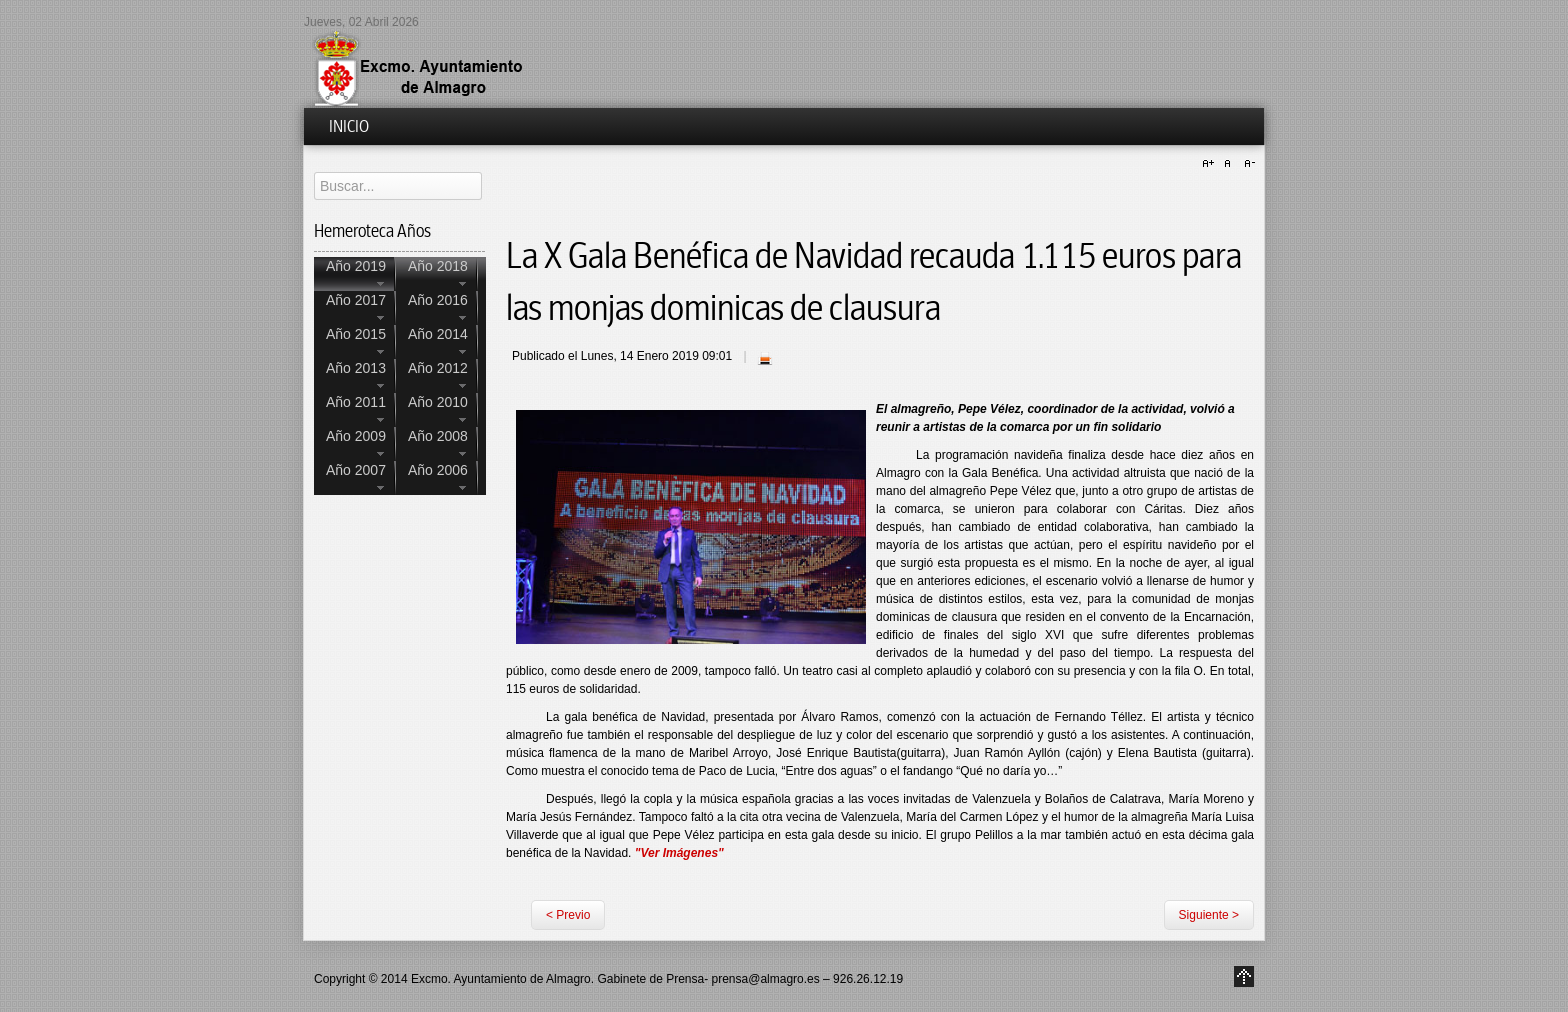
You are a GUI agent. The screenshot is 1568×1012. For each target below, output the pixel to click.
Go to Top (1244, 976)
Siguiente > (1209, 915)
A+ (1211, 164)
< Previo (568, 915)
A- (1247, 164)
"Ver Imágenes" (679, 853)
